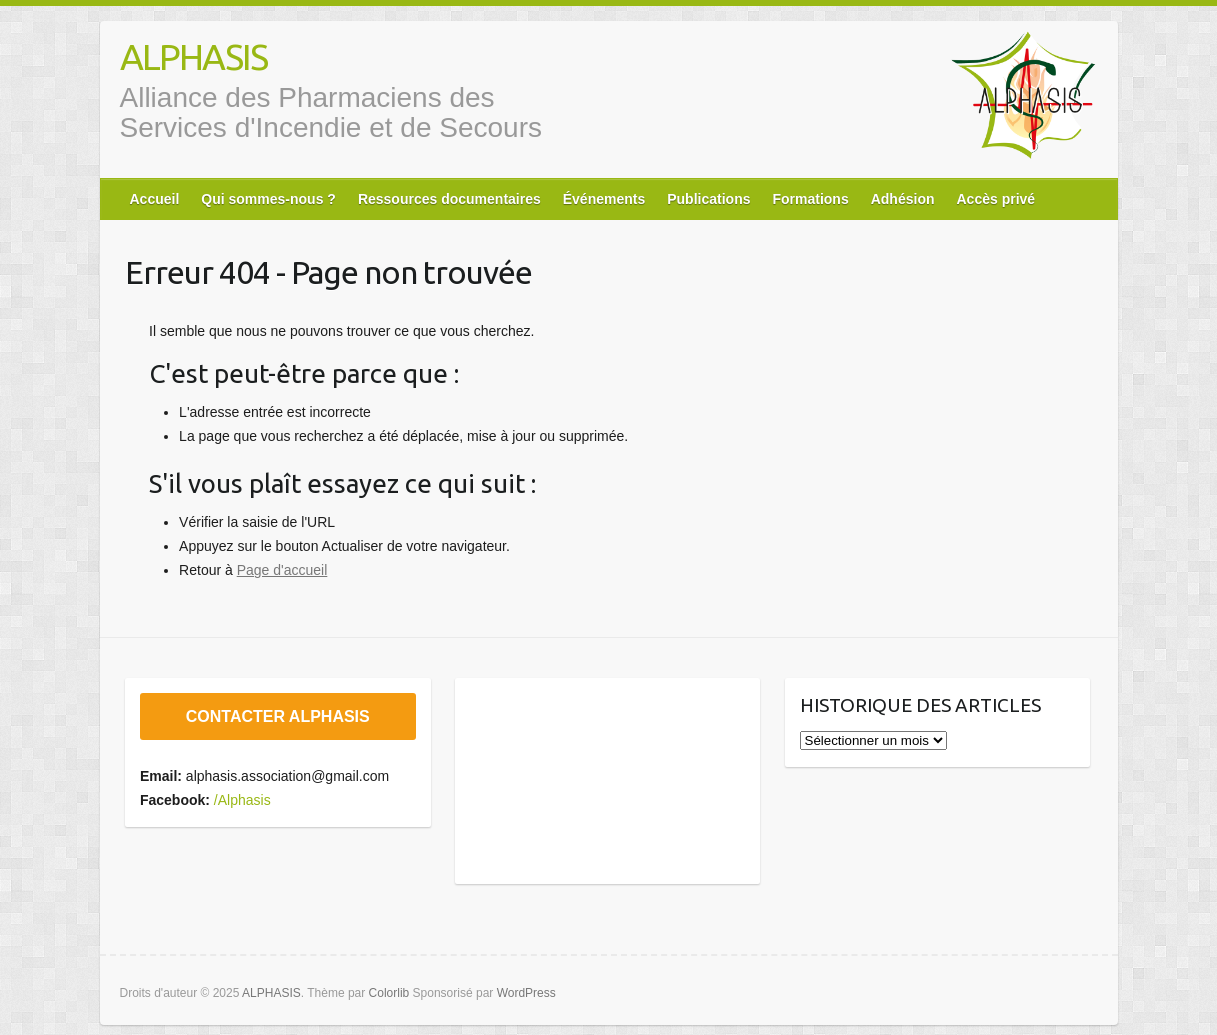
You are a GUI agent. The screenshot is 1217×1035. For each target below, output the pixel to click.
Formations (810, 199)
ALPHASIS (193, 56)
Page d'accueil (282, 570)
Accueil (155, 199)
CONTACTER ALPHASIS (278, 716)
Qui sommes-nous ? (268, 199)
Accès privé (995, 199)
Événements (604, 199)
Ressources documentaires (449, 199)
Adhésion (903, 199)
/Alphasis (242, 800)
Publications (708, 199)
